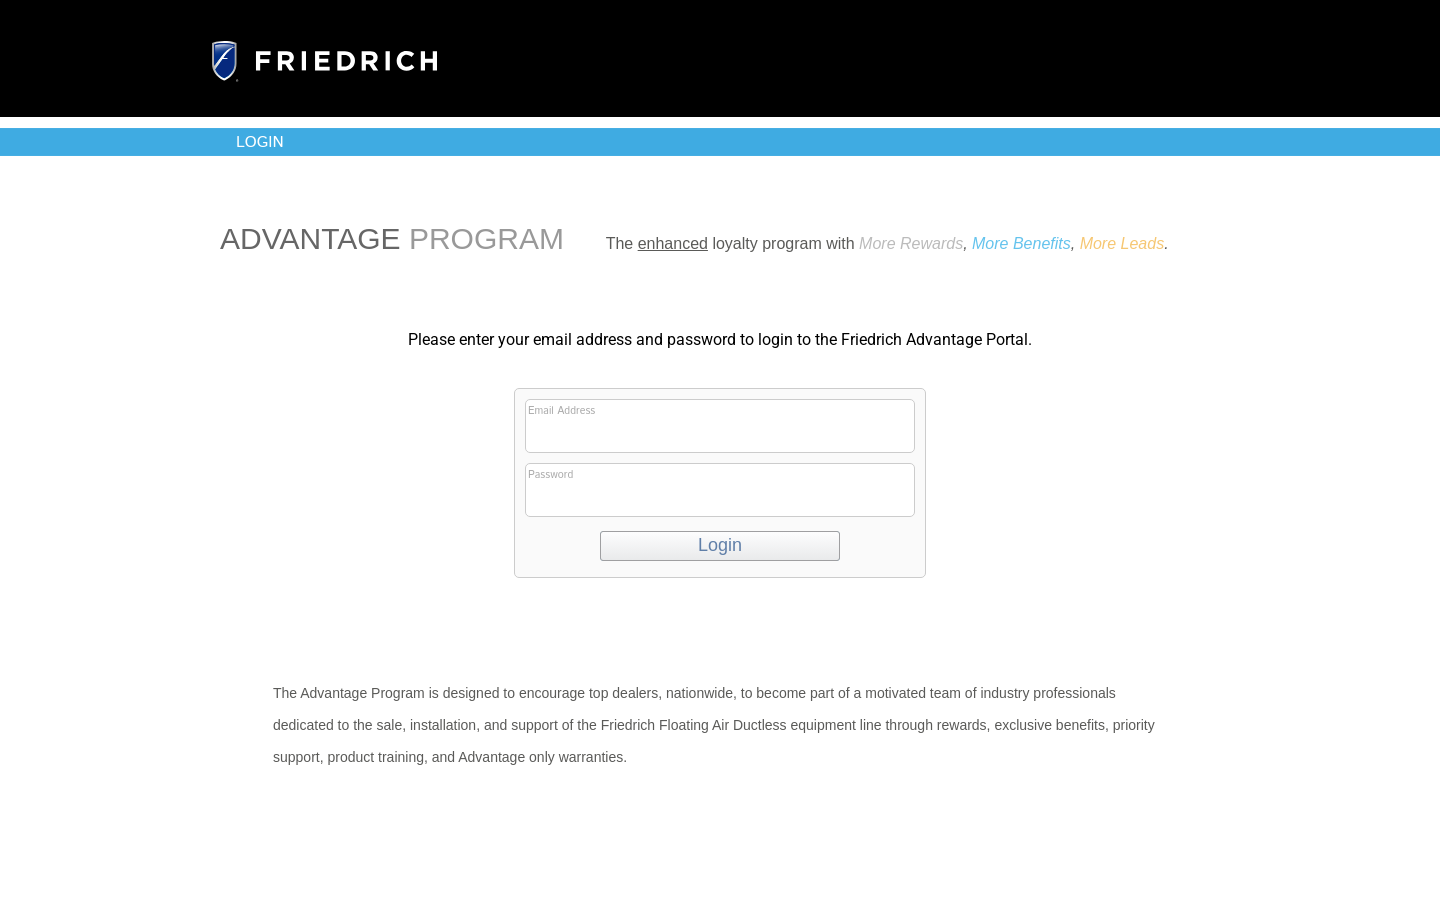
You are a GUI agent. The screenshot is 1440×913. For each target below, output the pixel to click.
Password (718, 492)
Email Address (718, 428)
